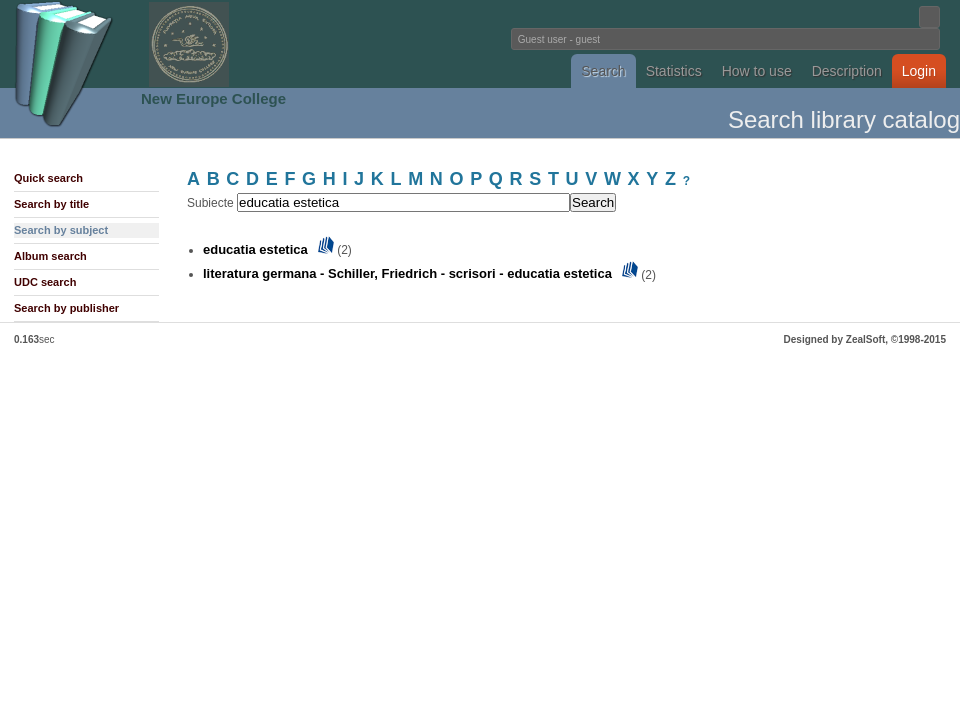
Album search (50, 256)
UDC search (45, 282)
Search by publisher (66, 308)
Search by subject (61, 230)
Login (919, 71)
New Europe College (213, 98)
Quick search (48, 178)
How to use (757, 71)
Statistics (674, 71)
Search (603, 71)
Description (847, 71)
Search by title (51, 204)
